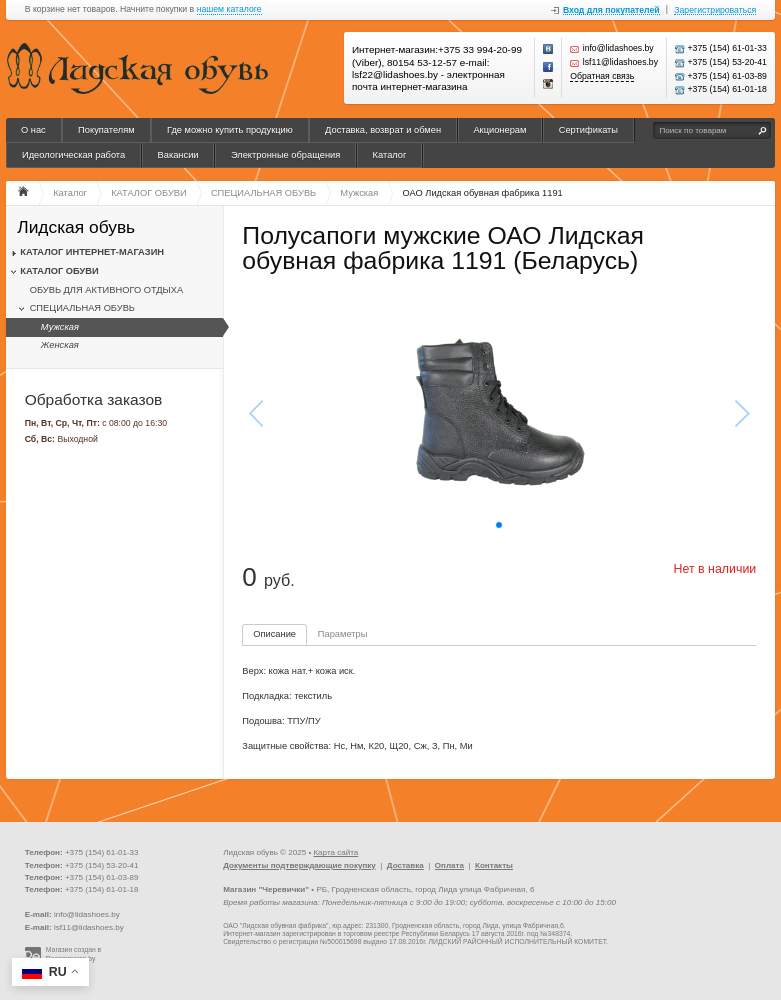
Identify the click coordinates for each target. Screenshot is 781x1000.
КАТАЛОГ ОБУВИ (59, 271)
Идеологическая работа (73, 155)
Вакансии (178, 155)
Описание (274, 634)
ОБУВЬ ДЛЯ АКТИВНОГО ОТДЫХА (107, 290)
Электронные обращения (285, 155)
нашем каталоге (229, 9)
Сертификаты (588, 130)
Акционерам (499, 130)
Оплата (449, 865)
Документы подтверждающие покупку (299, 865)
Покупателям (106, 130)
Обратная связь (602, 76)
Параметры (343, 634)
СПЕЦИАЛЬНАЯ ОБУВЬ (82, 308)
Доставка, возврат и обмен (383, 130)
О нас (33, 130)
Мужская (60, 327)
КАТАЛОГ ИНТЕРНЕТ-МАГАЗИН (92, 252)
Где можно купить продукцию (230, 130)
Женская (60, 345)
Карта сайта (335, 852)
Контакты (494, 865)
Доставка (405, 865)
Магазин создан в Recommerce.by (73, 954)
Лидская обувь (76, 227)
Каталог (390, 155)
